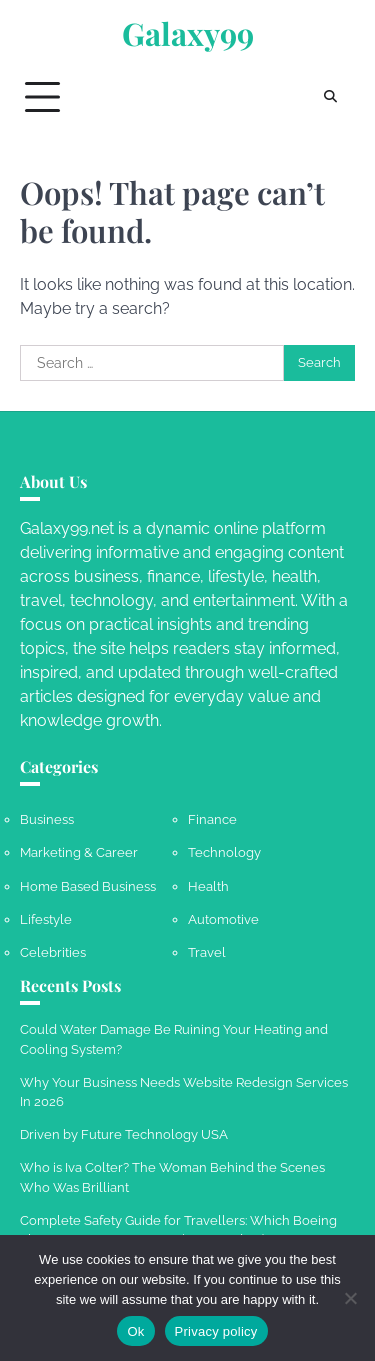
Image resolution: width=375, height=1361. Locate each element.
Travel (207, 952)
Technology (224, 852)
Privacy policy (216, 1331)
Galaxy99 (188, 33)
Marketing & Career (79, 852)
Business (47, 819)
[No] (350, 1298)
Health (208, 886)
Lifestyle (46, 919)
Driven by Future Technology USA (124, 1134)
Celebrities (53, 952)
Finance (212, 819)
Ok (135, 1331)
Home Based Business (88, 886)
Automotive (223, 919)
